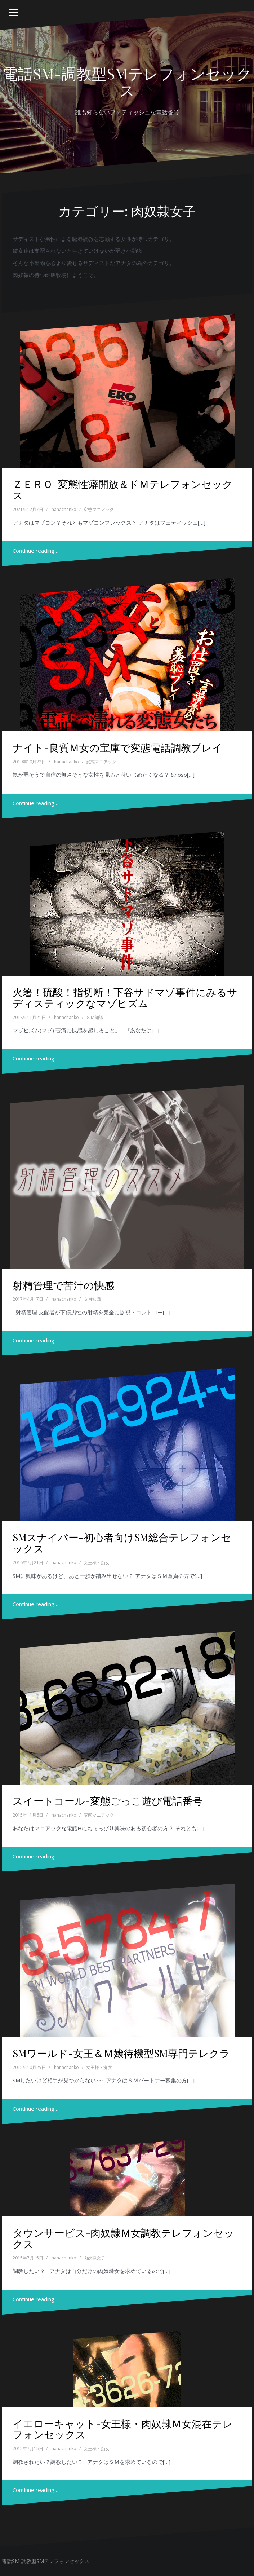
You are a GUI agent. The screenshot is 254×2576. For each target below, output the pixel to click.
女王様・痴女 (97, 1563)
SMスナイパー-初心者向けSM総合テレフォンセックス (122, 1542)
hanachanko (64, 509)
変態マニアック (99, 509)
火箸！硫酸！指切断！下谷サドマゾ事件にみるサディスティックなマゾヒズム (125, 997)
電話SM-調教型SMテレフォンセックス (127, 81)
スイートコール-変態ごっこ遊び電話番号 (107, 1800)
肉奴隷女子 (94, 2258)
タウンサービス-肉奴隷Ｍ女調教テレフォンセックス (123, 2238)
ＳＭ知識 (94, 1017)
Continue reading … (36, 550)
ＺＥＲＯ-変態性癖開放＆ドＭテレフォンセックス (123, 489)
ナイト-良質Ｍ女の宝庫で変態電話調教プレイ (117, 747)
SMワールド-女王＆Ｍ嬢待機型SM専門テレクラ (121, 2053)
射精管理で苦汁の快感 (63, 1285)
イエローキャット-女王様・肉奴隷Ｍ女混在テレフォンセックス (123, 2429)
